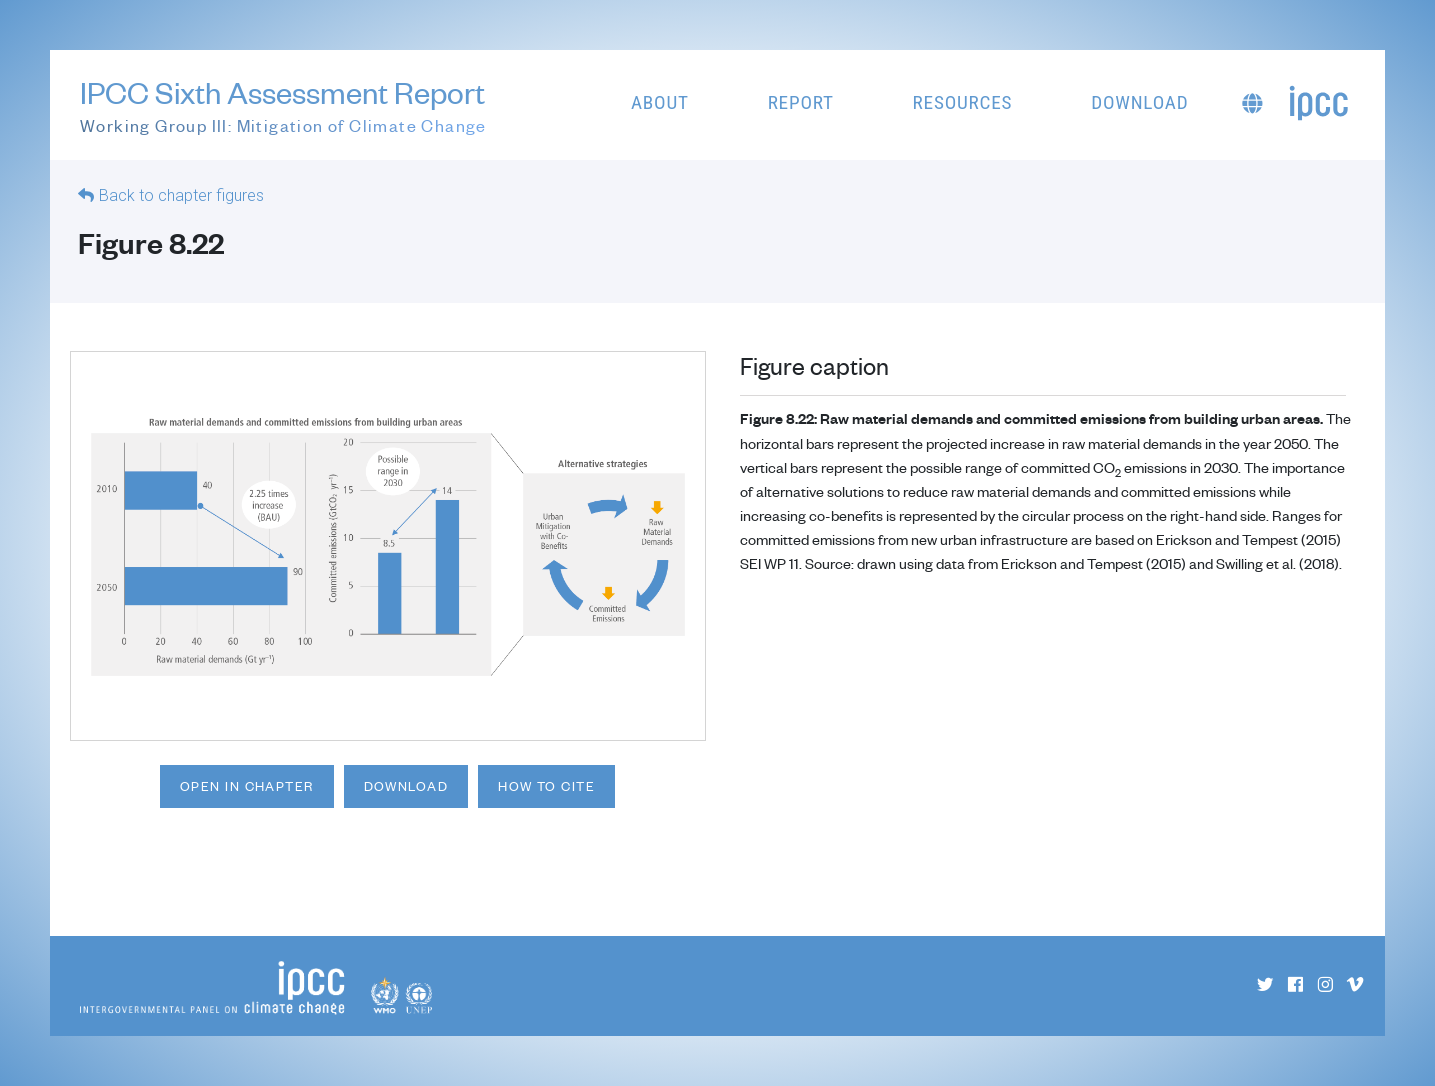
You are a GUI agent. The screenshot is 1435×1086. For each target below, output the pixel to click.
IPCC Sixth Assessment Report (283, 106)
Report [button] (801, 102)
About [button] (660, 102)
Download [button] (1139, 102)
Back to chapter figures (181, 195)
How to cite (546, 786)
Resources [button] (963, 102)
